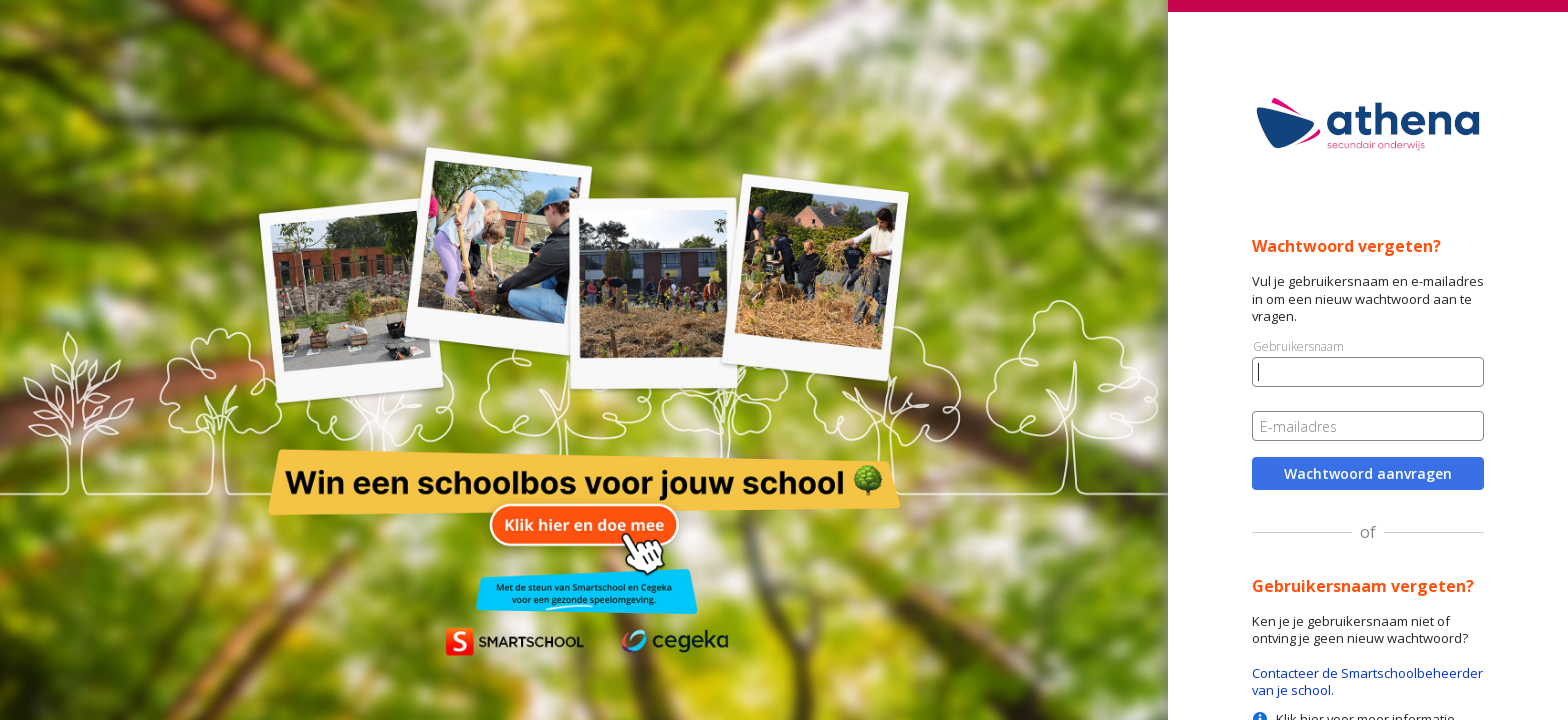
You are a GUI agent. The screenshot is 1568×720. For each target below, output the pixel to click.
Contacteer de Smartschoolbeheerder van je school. (1367, 681)
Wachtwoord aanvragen (1368, 473)
